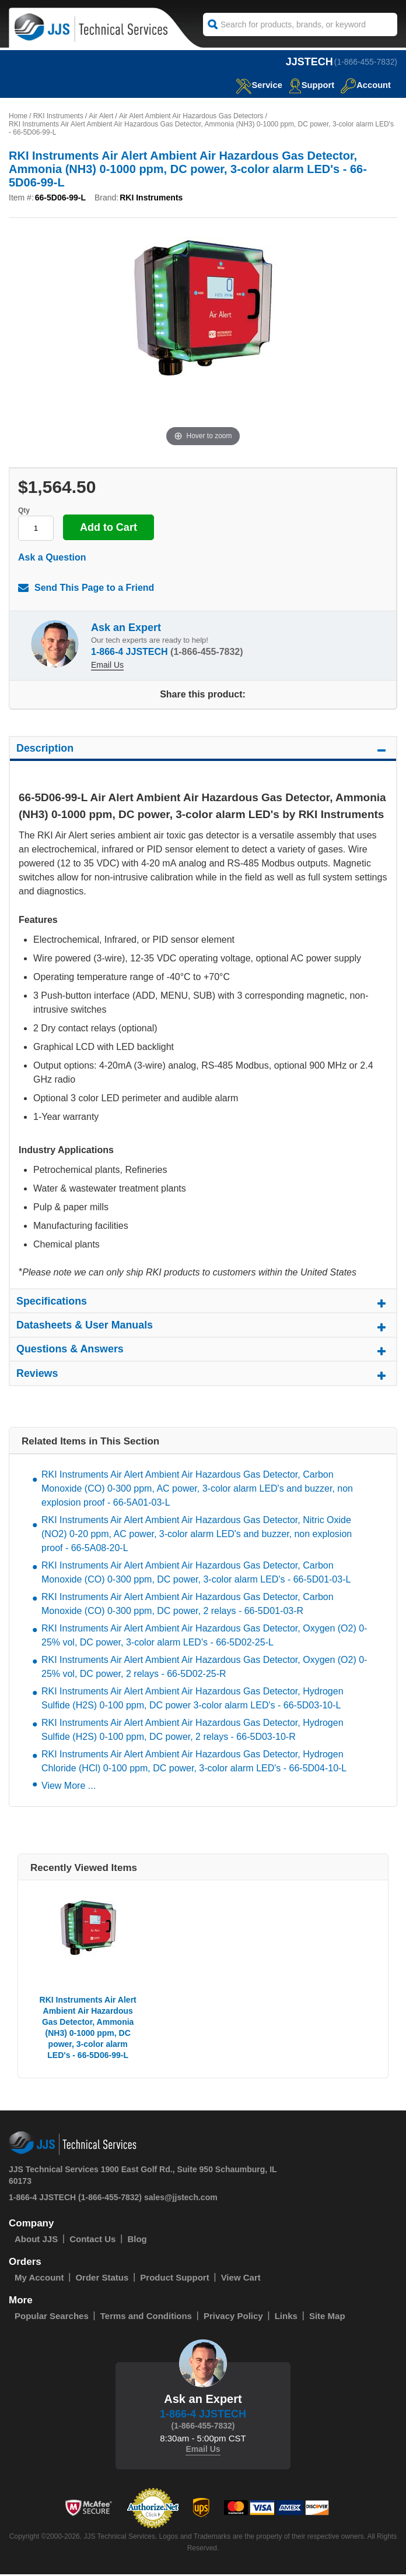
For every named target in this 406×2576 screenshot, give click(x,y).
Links (286, 2318)
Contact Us (92, 2241)
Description (203, 751)
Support (311, 85)
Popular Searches (52, 2318)
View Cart (241, 2279)
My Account (39, 2279)
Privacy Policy (233, 2318)
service (257, 85)
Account (365, 85)
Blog (136, 2241)
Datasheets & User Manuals (203, 1329)
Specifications (203, 1304)
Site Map (327, 2318)
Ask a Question (52, 557)
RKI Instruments (58, 116)
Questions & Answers (203, 1353)
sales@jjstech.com (181, 2199)
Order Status (101, 2279)
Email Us (107, 664)
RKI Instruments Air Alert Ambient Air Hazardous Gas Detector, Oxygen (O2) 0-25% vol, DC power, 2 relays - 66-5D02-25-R (204, 1668)
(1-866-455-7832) (365, 61)
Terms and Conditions (146, 2318)
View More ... (68, 1787)
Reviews (203, 1378)
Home (18, 116)
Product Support (174, 2279)
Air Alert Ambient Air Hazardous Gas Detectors (191, 116)
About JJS (36, 2241)
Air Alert (101, 116)
